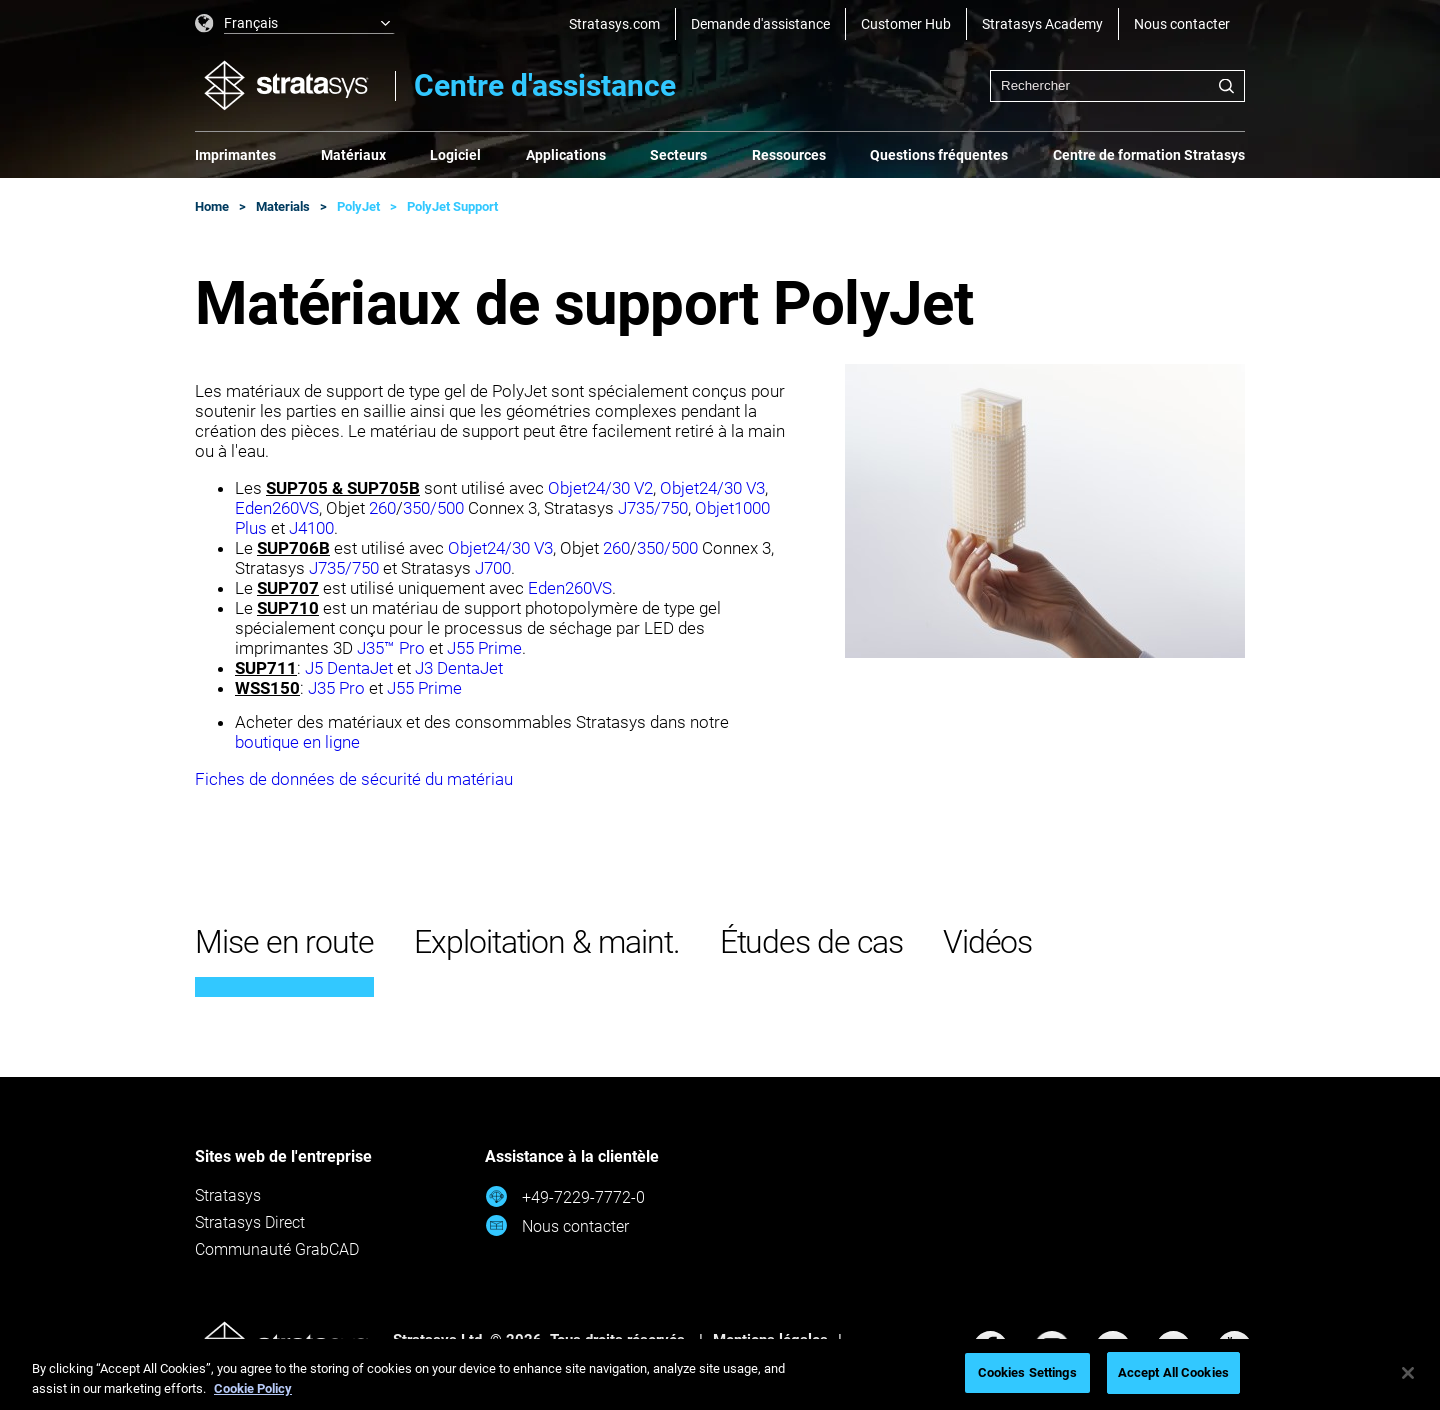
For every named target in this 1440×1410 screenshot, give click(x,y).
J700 (493, 568)
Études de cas (811, 942)
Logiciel (455, 155)
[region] (720, 1374)
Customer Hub (906, 24)
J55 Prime (484, 648)
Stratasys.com (614, 24)
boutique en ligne (297, 742)
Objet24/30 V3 (712, 488)
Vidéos (988, 942)
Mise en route (284, 942)
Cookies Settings (1027, 1372)
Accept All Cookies (1173, 1372)
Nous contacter (1182, 24)
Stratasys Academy (1042, 24)
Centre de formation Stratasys (1149, 155)
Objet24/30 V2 (600, 488)
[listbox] (295, 24)
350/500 (435, 508)
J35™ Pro (391, 648)
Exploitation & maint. (547, 942)
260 (382, 508)
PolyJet (358, 206)
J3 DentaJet (459, 668)
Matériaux (353, 155)
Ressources (789, 155)
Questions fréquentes (939, 155)
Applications (566, 155)
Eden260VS (277, 508)
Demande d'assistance (760, 24)
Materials (283, 206)
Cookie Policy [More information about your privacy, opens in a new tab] (253, 1388)
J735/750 (653, 508)
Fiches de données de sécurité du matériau (354, 779)
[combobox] (1117, 86)
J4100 (311, 528)
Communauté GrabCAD (277, 1249)
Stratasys (228, 1195)
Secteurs (678, 155)
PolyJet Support (452, 206)
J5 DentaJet (349, 668)
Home (212, 206)
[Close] (1408, 1373)
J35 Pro (336, 688)
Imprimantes (235, 155)
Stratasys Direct (250, 1222)
